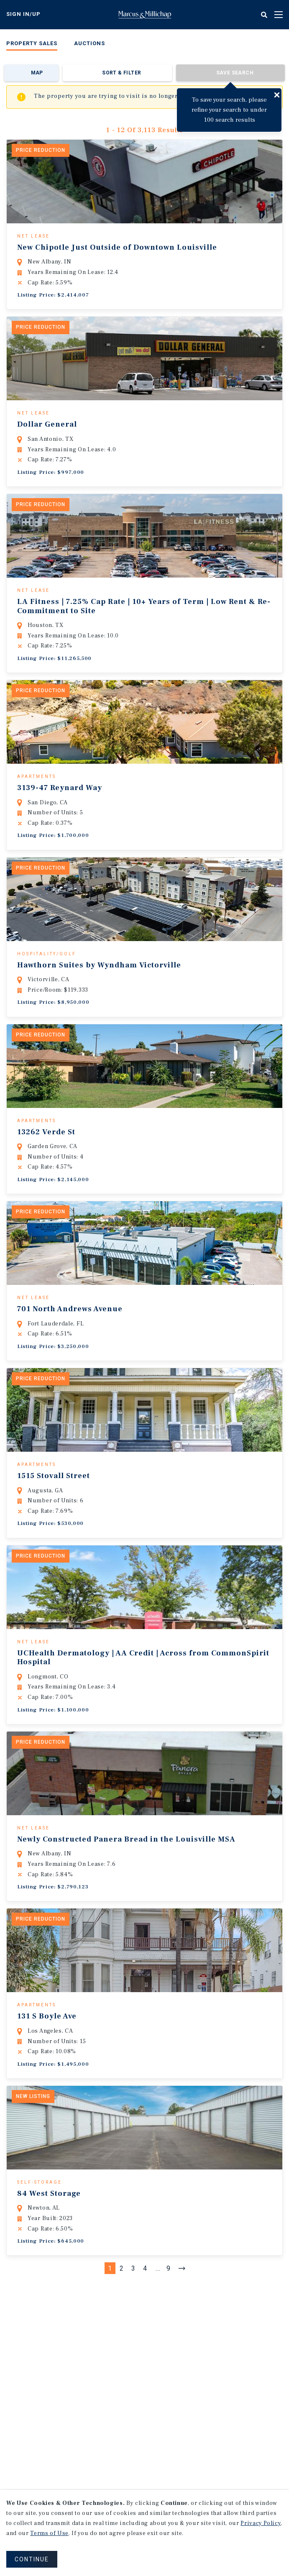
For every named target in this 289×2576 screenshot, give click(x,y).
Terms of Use (49, 2533)
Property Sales (31, 43)
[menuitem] (31, 45)
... (158, 2296)
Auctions (89, 43)
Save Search (234, 73)
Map (37, 73)
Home (145, 14)
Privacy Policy (260, 2523)
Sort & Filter (121, 73)
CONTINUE (32, 2559)
